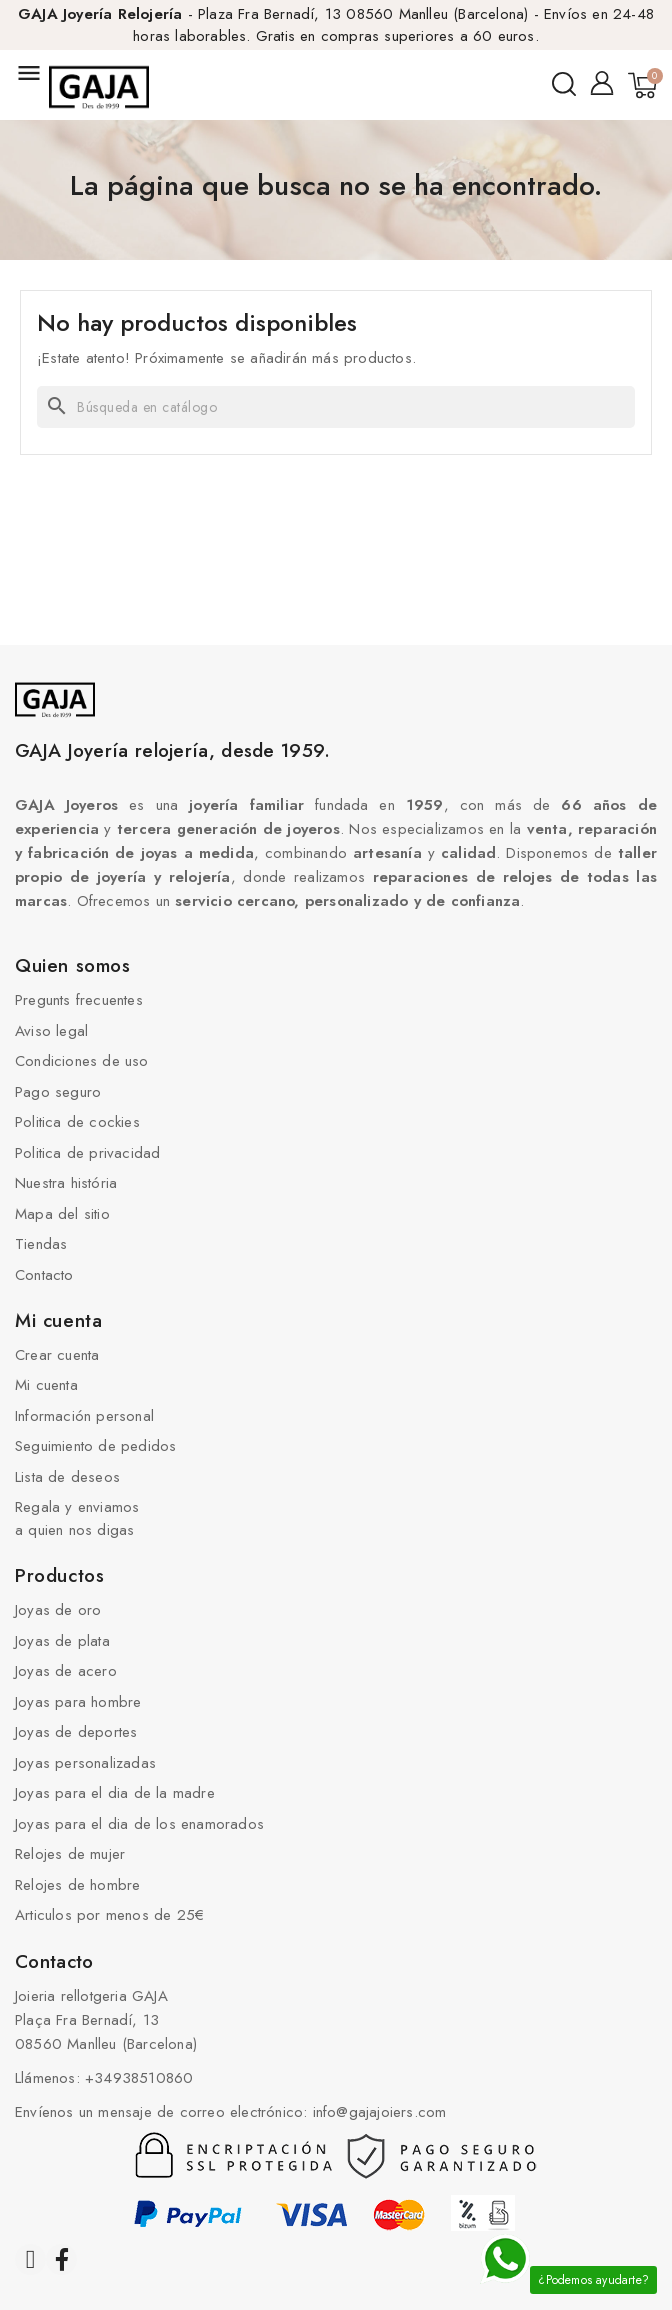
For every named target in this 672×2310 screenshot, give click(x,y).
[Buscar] (336, 407)
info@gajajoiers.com (380, 2112)
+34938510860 (139, 2078)
